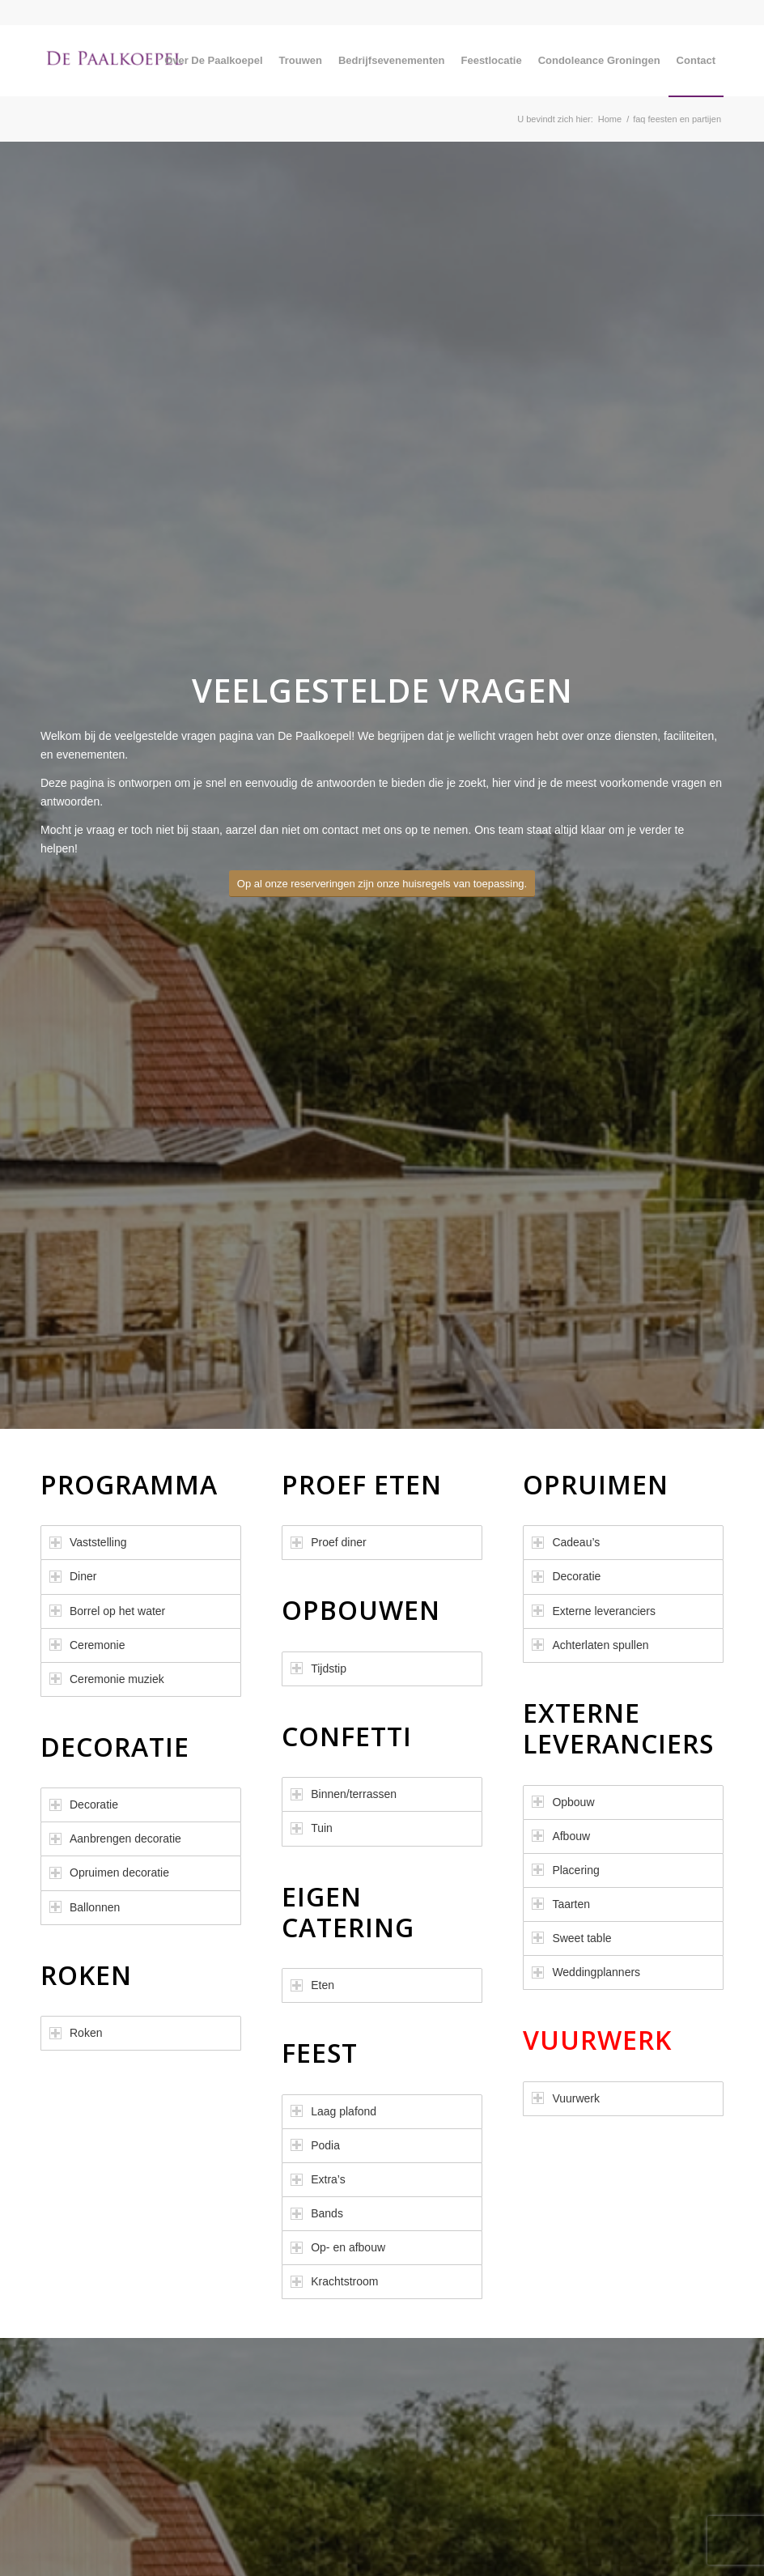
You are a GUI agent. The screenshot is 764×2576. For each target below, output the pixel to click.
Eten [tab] (312, 1985)
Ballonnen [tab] (84, 1907)
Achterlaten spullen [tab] (590, 1645)
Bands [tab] (317, 2213)
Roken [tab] (75, 2032)
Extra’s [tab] (318, 2179)
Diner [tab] (72, 1576)
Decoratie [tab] (83, 1804)
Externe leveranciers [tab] (594, 1611)
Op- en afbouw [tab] (338, 2247)
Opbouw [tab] (563, 1802)
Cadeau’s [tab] (566, 1542)
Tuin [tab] (312, 1827)
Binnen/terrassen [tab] (344, 1793)
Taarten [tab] (561, 1904)
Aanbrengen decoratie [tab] (115, 1838)
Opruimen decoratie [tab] (109, 1872)
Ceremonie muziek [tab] (106, 1679)
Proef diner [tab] (328, 1542)
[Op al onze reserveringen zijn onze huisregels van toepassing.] (382, 883)
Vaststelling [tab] (88, 1542)
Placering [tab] (565, 1870)
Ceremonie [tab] (87, 1645)
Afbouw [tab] (561, 1836)
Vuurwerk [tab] (566, 2098)
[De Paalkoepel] (117, 60)
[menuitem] (213, 60)
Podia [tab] (315, 2145)
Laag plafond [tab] (333, 2111)
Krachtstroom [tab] (334, 2281)
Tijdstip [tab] (318, 1668)
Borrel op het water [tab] (107, 1611)
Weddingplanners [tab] (586, 1972)
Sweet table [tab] (571, 1938)
